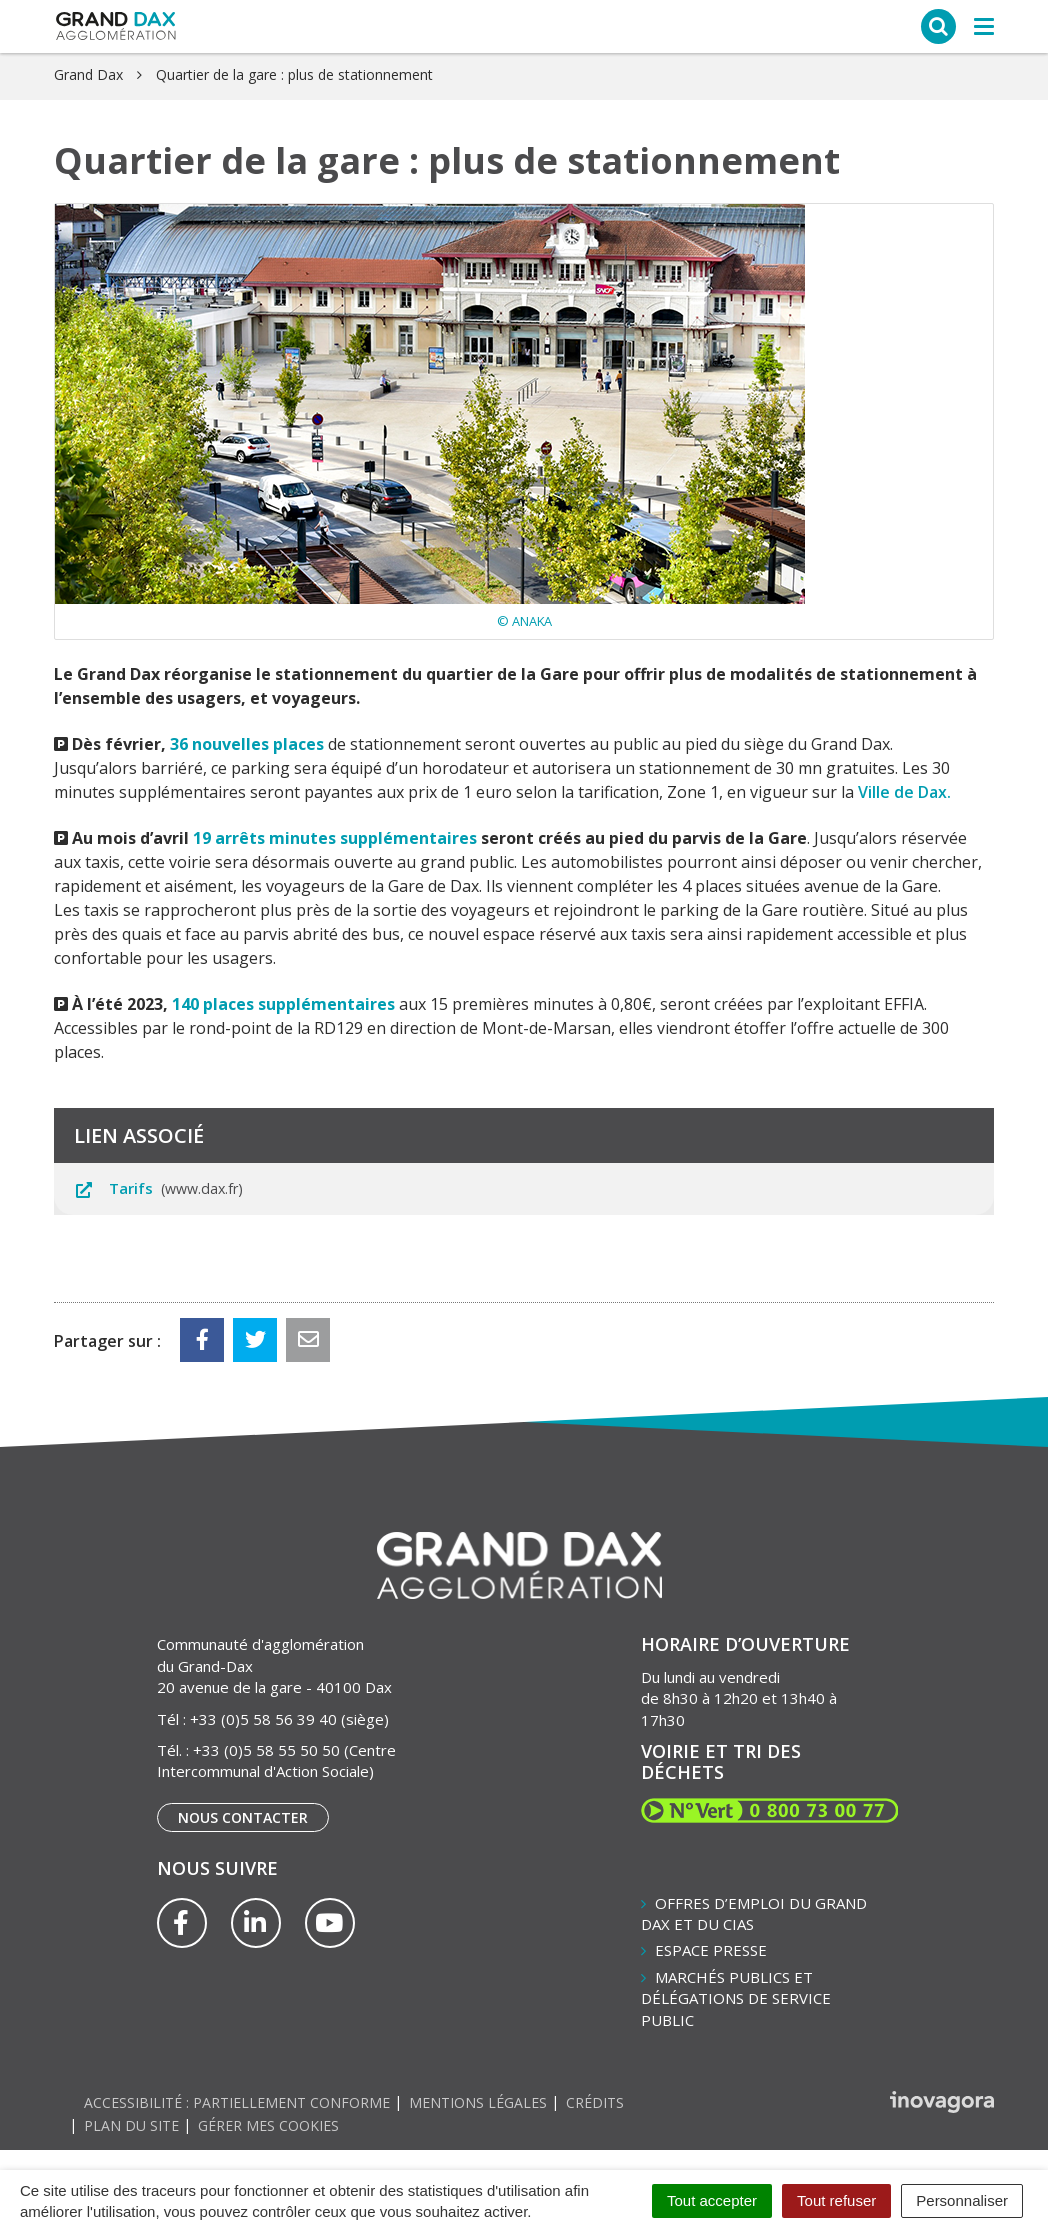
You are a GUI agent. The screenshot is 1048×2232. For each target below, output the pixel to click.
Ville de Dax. (904, 792)
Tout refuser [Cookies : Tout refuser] (836, 2200)
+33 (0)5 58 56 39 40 (263, 1719)
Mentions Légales (478, 2102)
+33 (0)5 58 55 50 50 (266, 1750)
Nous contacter (243, 1817)
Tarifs (158, 1188)
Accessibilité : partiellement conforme (237, 2102)
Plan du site (131, 2125)
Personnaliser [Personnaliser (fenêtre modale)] (962, 2200)
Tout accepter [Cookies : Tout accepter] (712, 2200)
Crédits (595, 2102)
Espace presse (711, 1950)
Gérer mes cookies (268, 2125)
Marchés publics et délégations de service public (736, 1998)
